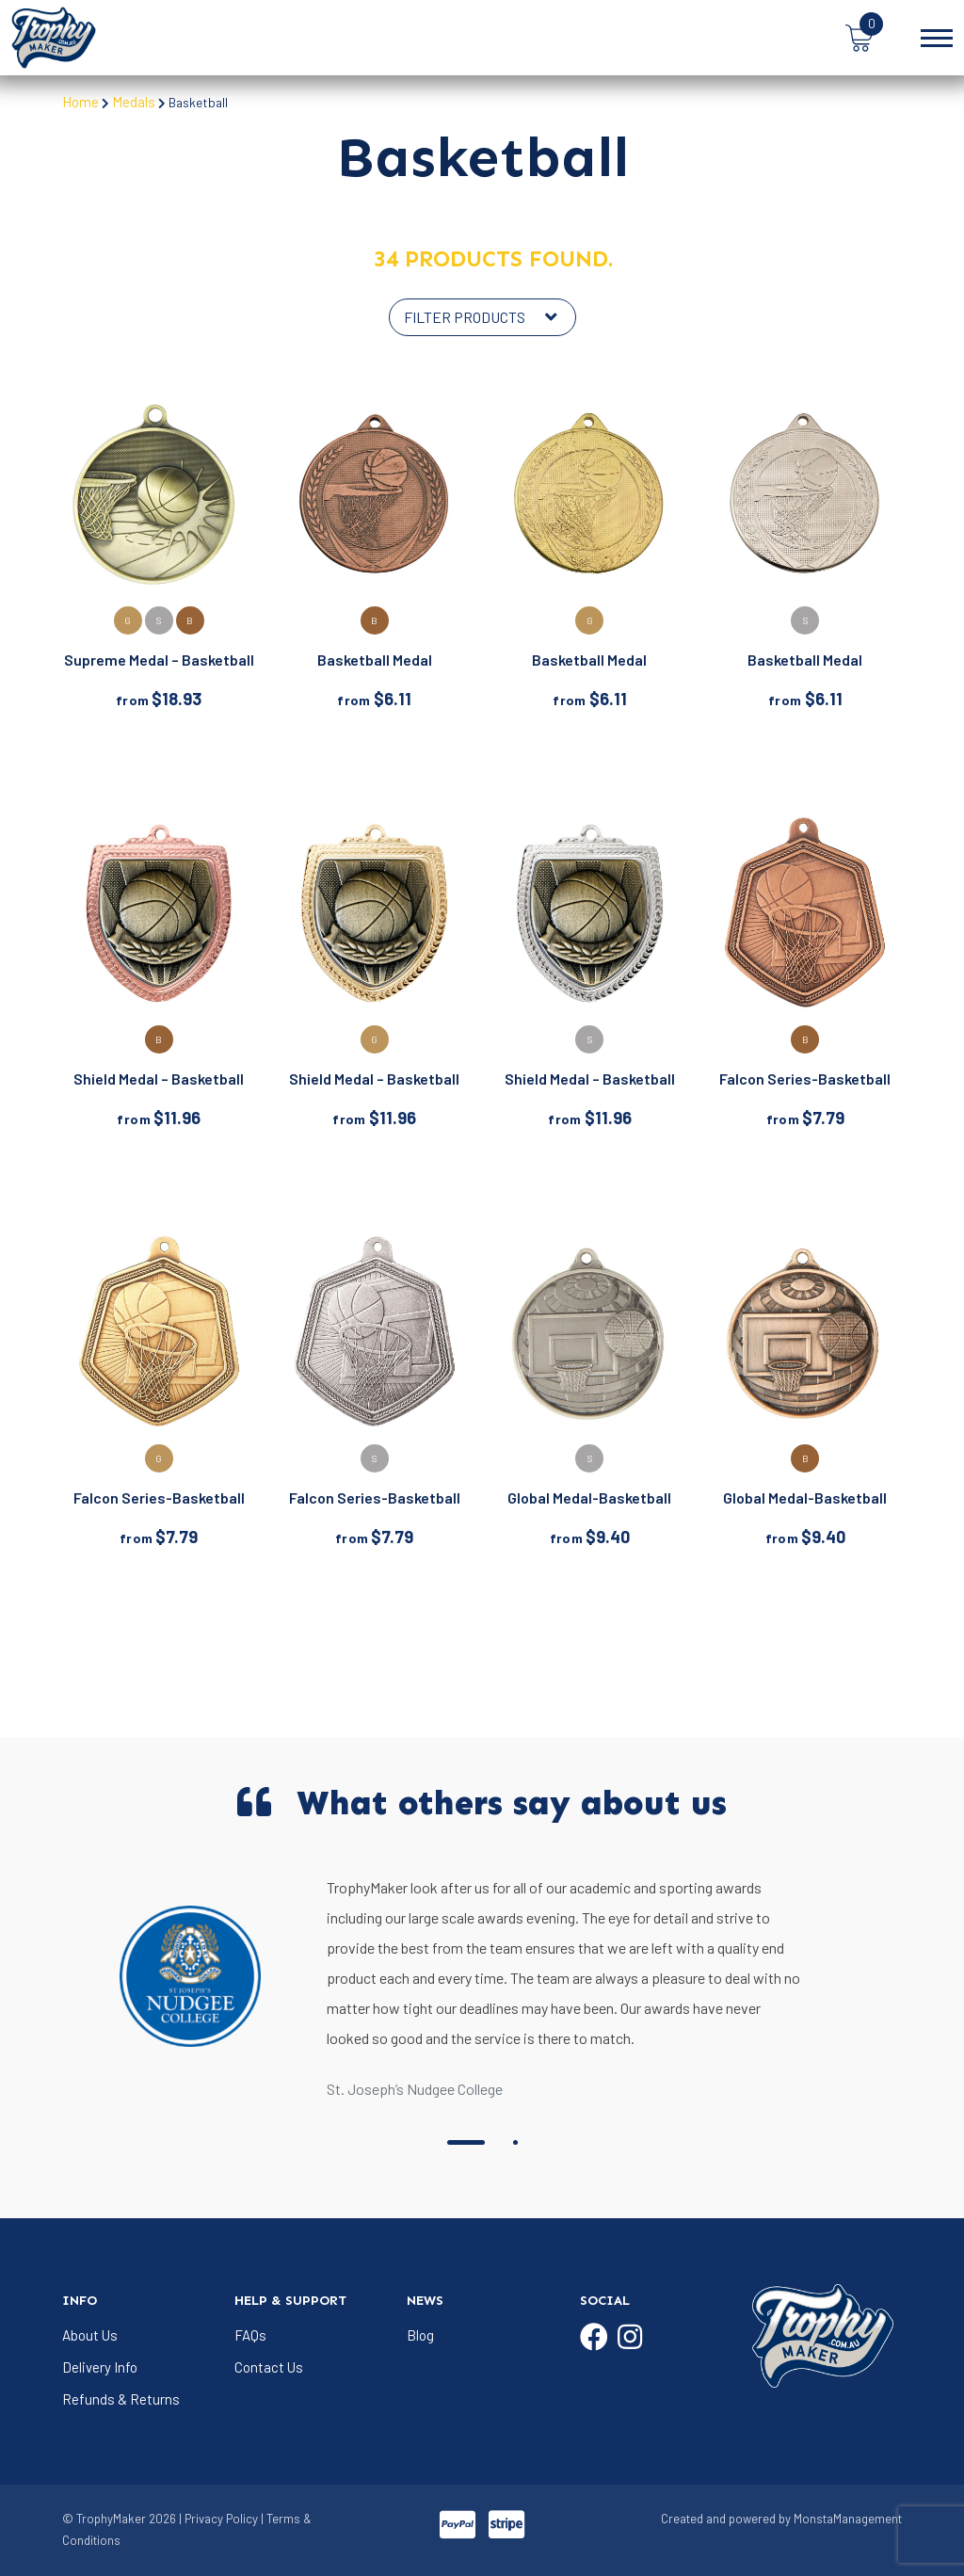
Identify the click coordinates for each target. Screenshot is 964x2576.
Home (80, 101)
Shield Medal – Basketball (158, 1078)
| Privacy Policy (218, 2518)
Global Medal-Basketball (589, 1497)
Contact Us (268, 2367)
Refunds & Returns (121, 2399)
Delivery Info (99, 2367)
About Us (90, 2334)
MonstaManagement (848, 2518)
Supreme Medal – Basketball (159, 659)
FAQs (250, 2334)
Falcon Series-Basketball (805, 1078)
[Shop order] (482, 317)
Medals (133, 101)
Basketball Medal (374, 659)
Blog (420, 2334)
